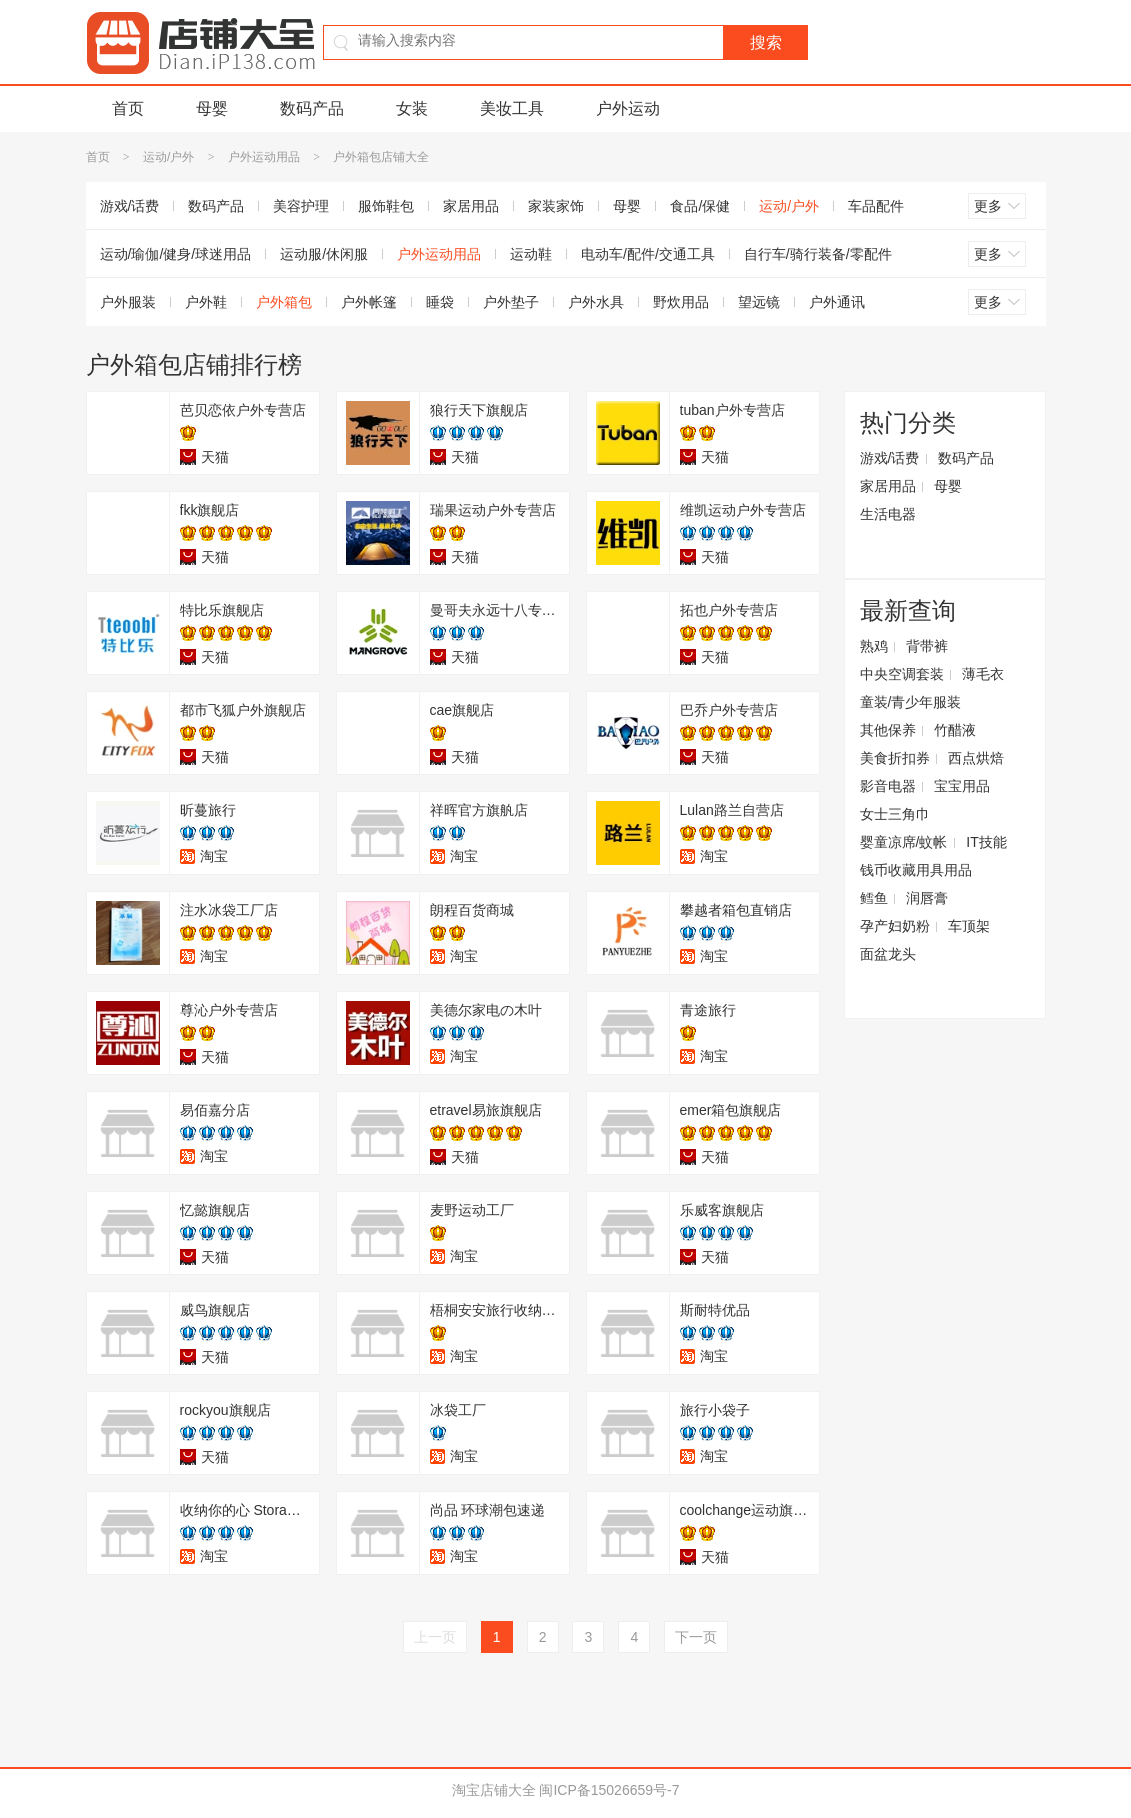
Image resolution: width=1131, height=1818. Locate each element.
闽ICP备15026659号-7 (609, 1790)
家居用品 (471, 206)
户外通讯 (837, 302)
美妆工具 (512, 108)
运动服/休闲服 (324, 254)
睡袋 (440, 302)
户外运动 (628, 108)
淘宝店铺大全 (494, 1790)
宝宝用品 (962, 786)
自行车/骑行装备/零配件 (818, 254)
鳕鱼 (874, 898)
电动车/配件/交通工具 (648, 254)
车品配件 (876, 206)
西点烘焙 (976, 758)
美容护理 (301, 206)
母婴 (212, 108)
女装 (412, 108)
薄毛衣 (983, 674)
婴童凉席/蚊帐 (904, 842)
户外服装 (128, 302)
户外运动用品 (264, 157)
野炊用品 (681, 302)
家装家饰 (556, 206)
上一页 (435, 1637)
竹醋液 (955, 730)
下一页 (696, 1637)
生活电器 (888, 514)
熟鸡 (874, 646)
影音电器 (888, 786)
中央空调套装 (902, 674)
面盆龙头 (888, 954)
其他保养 (888, 730)
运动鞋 (531, 254)
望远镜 (759, 302)
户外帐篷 (369, 302)
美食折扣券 (895, 758)
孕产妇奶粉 (895, 926)
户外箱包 (284, 302)
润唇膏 (927, 898)
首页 (128, 108)
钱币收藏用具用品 (916, 870)
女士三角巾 (895, 814)
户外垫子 (511, 302)
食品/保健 (700, 206)
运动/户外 (168, 157)
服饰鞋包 (386, 206)
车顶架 (969, 926)
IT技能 (986, 842)
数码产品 (312, 108)
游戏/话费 (130, 206)
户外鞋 (206, 302)
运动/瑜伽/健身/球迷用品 (176, 254)
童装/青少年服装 (911, 702)
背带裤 (927, 646)
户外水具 (596, 302)
